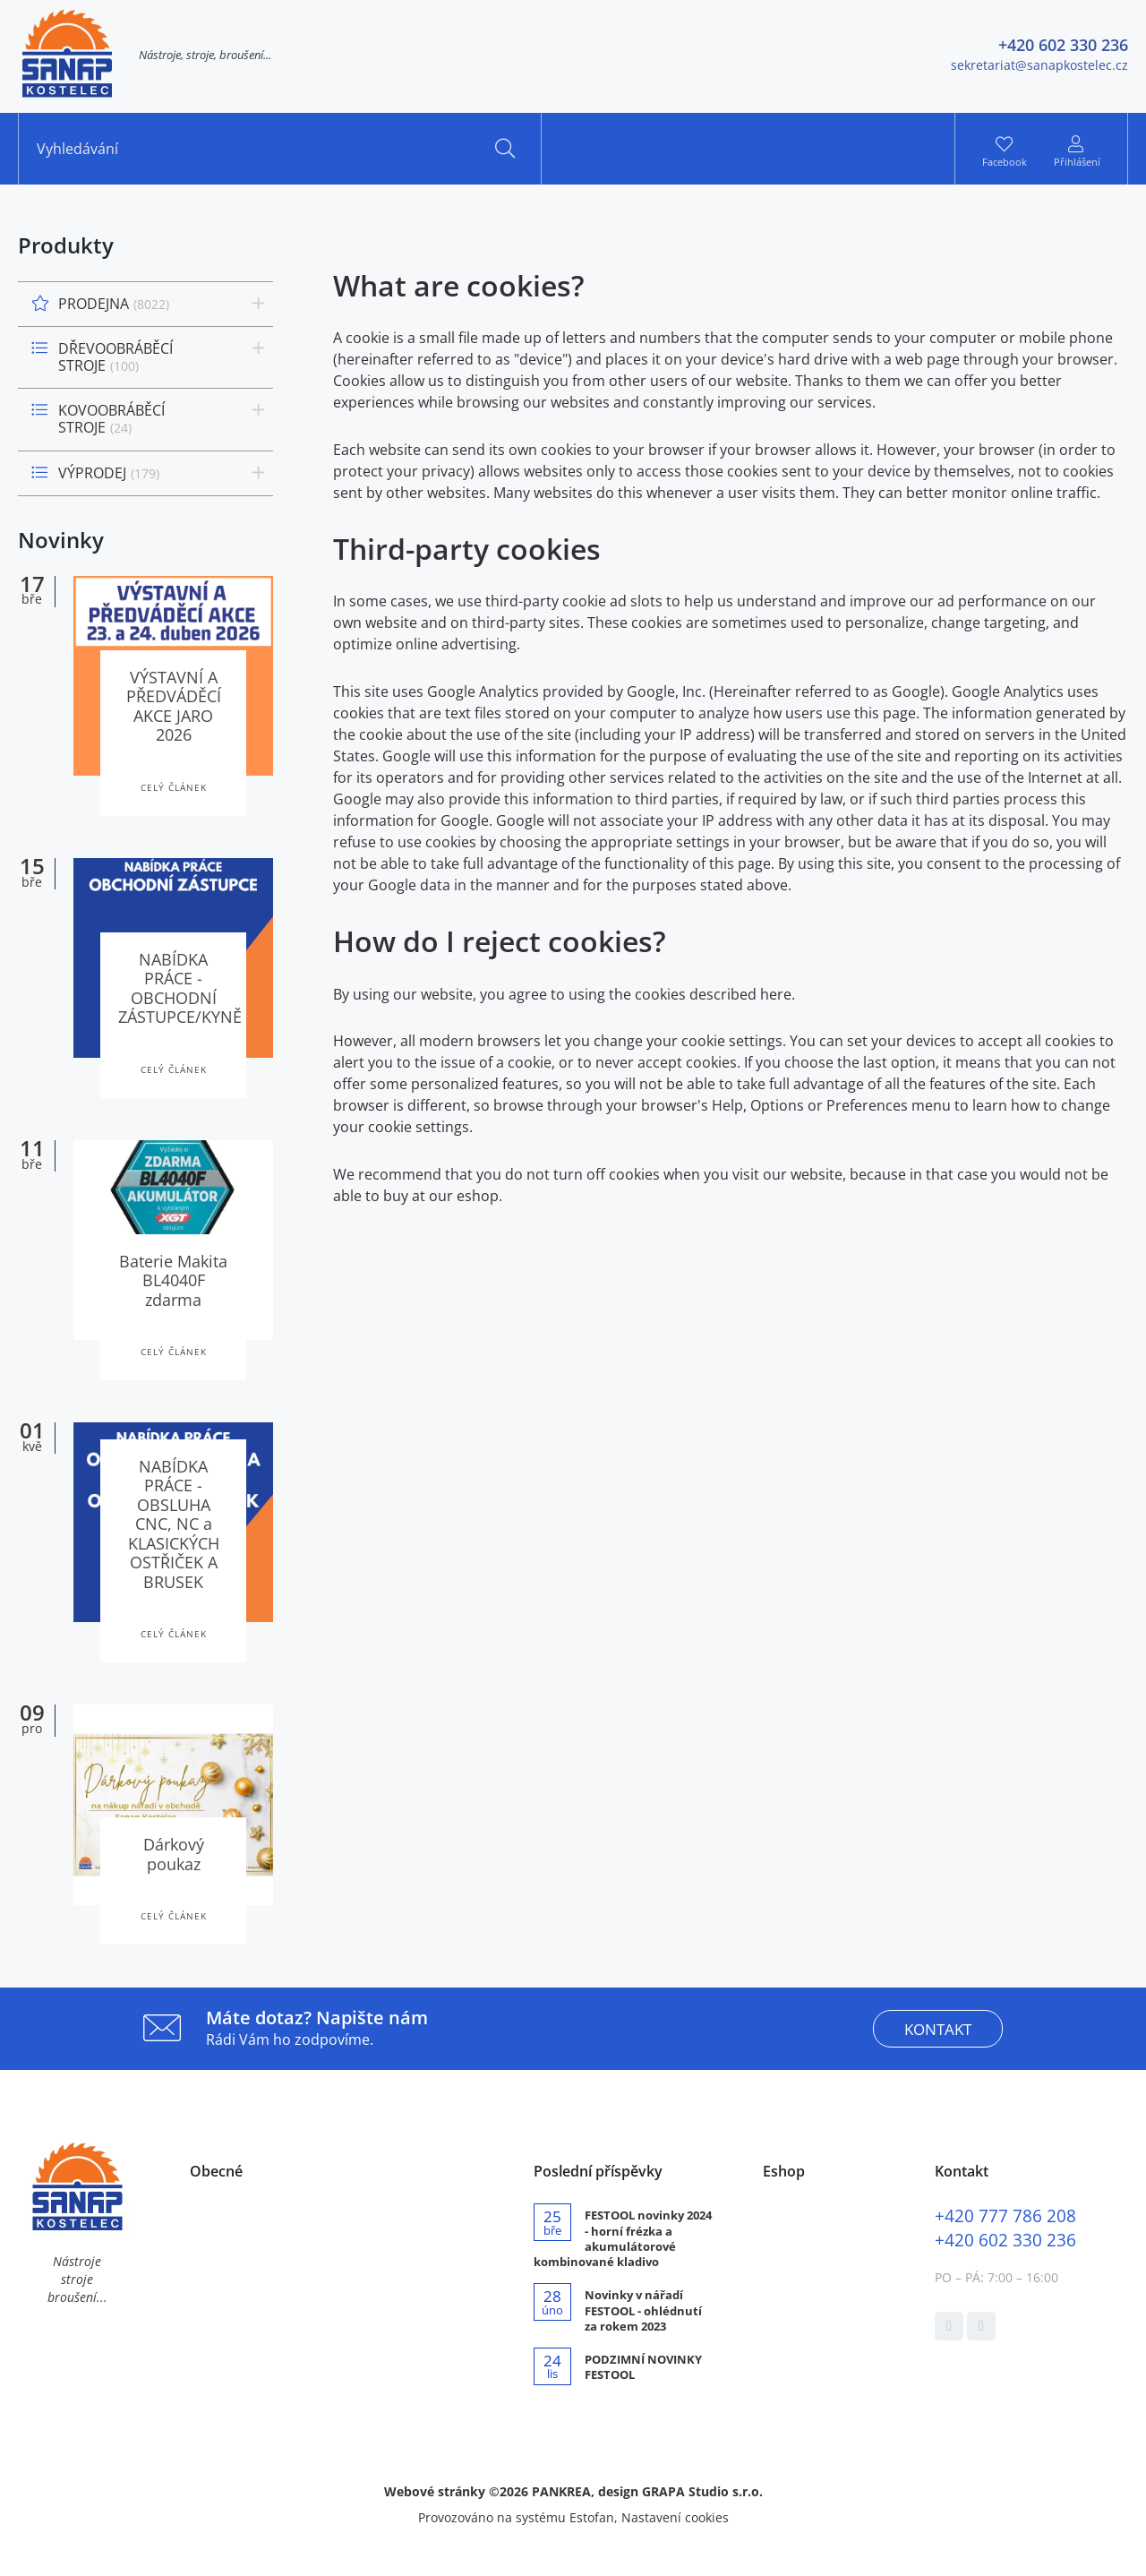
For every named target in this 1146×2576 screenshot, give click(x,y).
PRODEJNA (113, 303)
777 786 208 (1005, 2215)
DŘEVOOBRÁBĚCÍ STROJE (115, 357)
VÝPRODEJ (108, 473)
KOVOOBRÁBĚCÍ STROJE (111, 418)
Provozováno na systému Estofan (516, 2517)
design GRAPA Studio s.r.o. (680, 2491)
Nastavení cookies (675, 2517)
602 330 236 (1005, 2240)
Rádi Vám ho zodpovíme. (317, 2028)
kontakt (937, 2029)
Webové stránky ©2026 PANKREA (487, 2491)
